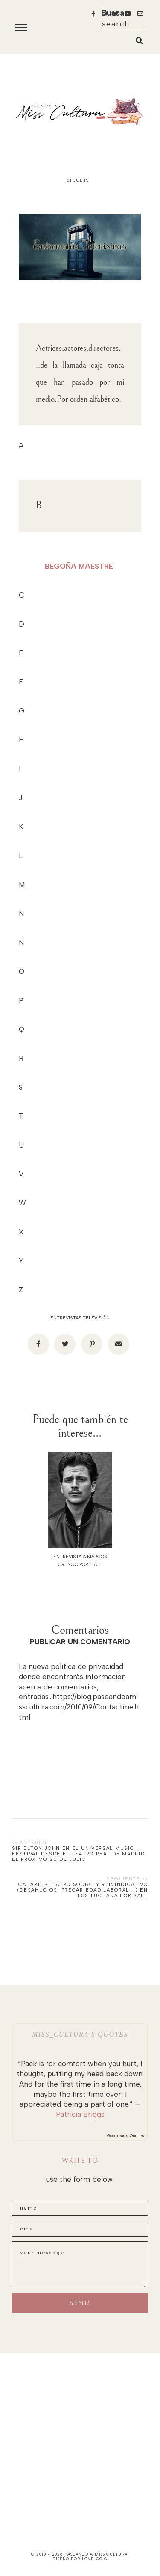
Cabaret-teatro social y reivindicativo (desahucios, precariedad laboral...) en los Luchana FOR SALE (82, 1890)
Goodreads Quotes (125, 2135)
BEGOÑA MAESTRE (79, 566)
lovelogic (95, 2558)
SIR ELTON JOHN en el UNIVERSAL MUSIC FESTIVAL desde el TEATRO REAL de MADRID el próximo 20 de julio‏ (78, 1854)
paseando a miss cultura (96, 2554)
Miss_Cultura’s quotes (80, 2034)
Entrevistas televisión (80, 1318)
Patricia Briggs (80, 2114)
